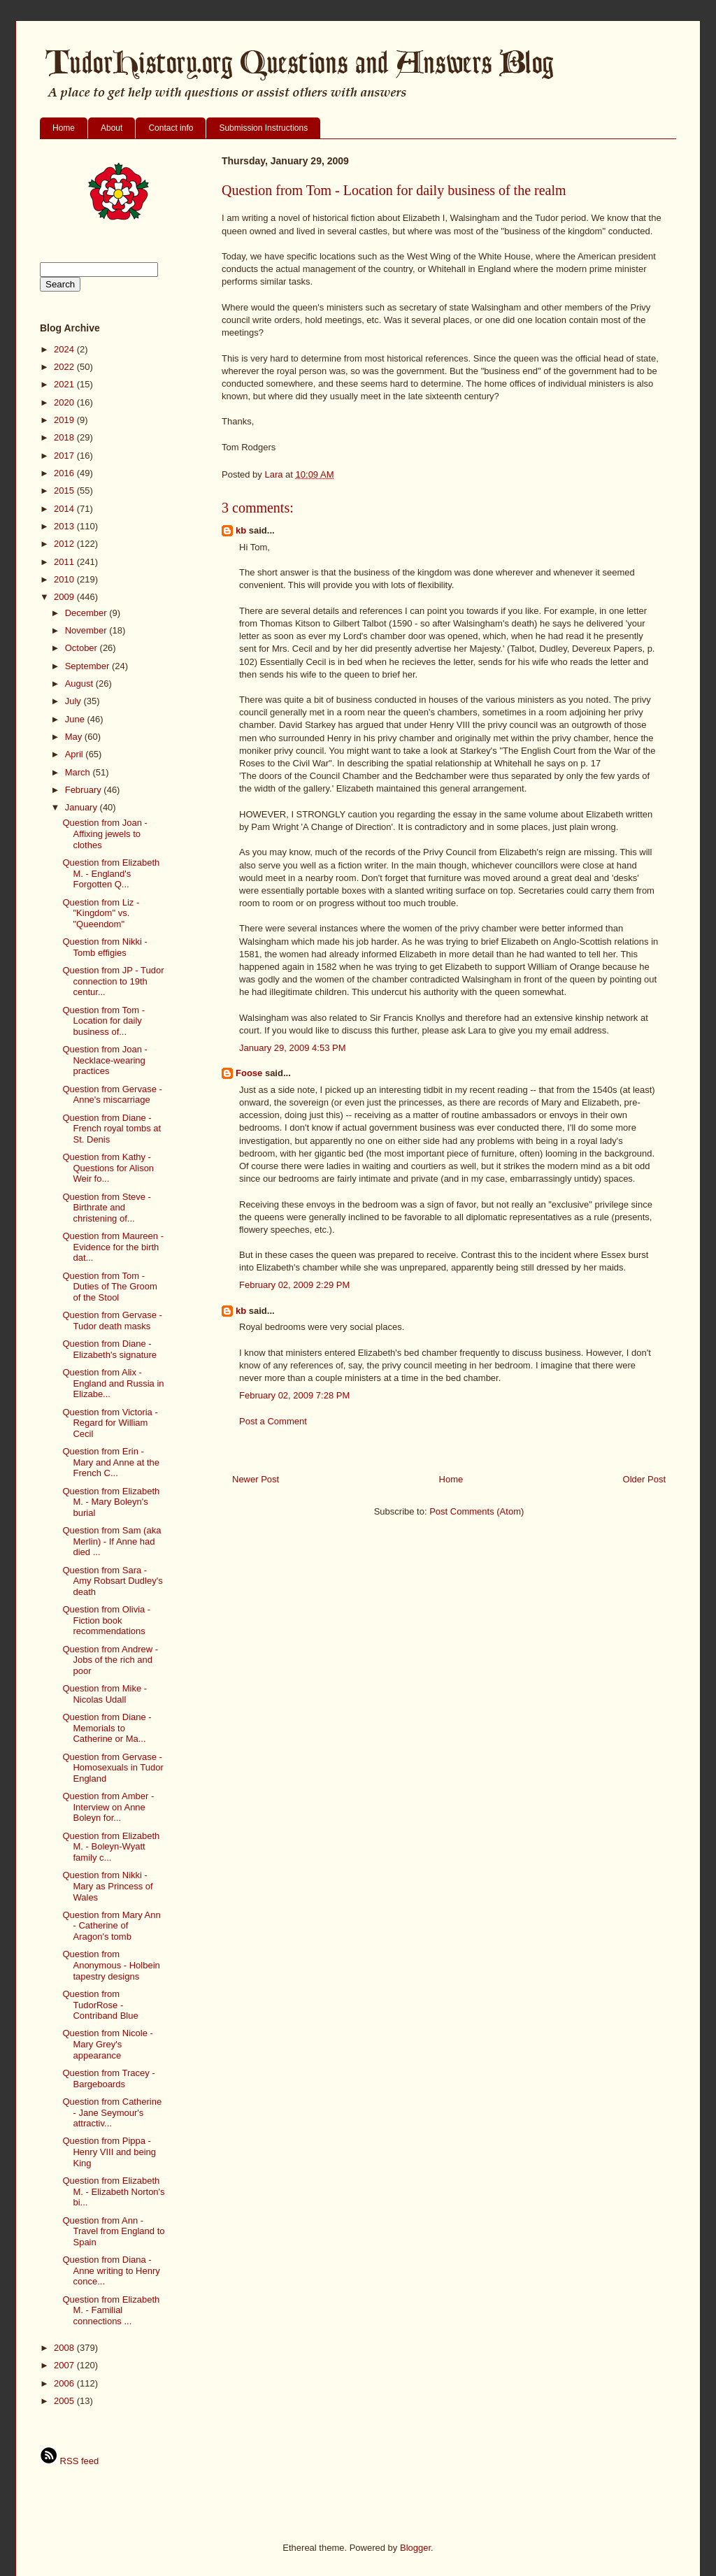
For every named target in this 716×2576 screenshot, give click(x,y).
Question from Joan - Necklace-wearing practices (104, 1060)
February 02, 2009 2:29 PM (294, 1285)
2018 (65, 437)
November (87, 630)
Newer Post (255, 1479)
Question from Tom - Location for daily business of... (103, 1021)
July (74, 701)
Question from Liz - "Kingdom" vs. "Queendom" (100, 913)
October (82, 648)
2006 (65, 2383)
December (87, 613)
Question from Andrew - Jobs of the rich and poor (110, 1660)
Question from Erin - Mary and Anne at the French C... (110, 1462)
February (84, 790)
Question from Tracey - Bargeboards (108, 2078)
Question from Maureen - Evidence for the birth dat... (113, 1247)
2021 (65, 384)
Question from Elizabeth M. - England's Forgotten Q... (110, 873)
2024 (65, 349)
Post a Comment (273, 1421)
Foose (249, 1073)
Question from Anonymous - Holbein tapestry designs (110, 1965)
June (76, 719)
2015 (65, 490)
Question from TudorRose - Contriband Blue (100, 2005)
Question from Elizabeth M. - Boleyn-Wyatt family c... (110, 1847)
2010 (65, 579)
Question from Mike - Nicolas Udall (104, 1694)
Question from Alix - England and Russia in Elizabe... (113, 1383)
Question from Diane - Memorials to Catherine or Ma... (106, 1728)
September (88, 666)
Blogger (415, 2547)
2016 (65, 473)
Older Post (644, 1479)
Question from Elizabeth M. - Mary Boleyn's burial (110, 1502)
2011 (65, 562)
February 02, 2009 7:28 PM (294, 1395)
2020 (65, 402)
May (75, 736)
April (75, 754)
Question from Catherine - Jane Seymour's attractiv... (112, 2112)
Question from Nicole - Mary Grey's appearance (107, 2044)
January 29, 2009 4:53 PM (292, 1048)
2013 (65, 526)
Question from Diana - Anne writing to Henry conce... (110, 2270)
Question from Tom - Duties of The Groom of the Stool (109, 1287)
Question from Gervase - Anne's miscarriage (112, 1094)
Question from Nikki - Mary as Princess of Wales (107, 1886)
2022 (65, 367)
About (111, 128)
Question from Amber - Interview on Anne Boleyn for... (108, 1807)
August (80, 683)
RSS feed (69, 2461)
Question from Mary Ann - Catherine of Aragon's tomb (111, 1926)
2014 (65, 508)
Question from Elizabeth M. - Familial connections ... (110, 2310)
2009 (65, 597)
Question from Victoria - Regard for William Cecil (109, 1423)
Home (63, 128)
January (82, 807)
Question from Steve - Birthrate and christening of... (106, 1208)
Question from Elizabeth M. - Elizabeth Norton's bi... (113, 2191)
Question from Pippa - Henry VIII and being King (109, 2151)
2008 (65, 2347)
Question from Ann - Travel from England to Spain (113, 2231)
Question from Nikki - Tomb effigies (104, 947)
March (79, 772)
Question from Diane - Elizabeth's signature (109, 1349)
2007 (65, 2365)
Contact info (170, 128)
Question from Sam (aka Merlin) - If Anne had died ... (111, 1541)
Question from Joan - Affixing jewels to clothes (104, 833)
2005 (65, 2401)
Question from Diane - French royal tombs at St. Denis (111, 1128)
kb (241, 530)
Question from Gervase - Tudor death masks (112, 1320)
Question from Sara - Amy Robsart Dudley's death (112, 1581)
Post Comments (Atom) (476, 1511)
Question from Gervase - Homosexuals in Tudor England (112, 1768)
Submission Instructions (263, 128)
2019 (65, 420)
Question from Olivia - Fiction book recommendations (106, 1620)
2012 (65, 543)
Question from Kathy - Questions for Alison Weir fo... (108, 1168)
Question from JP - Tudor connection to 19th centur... (113, 981)
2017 (65, 455)
